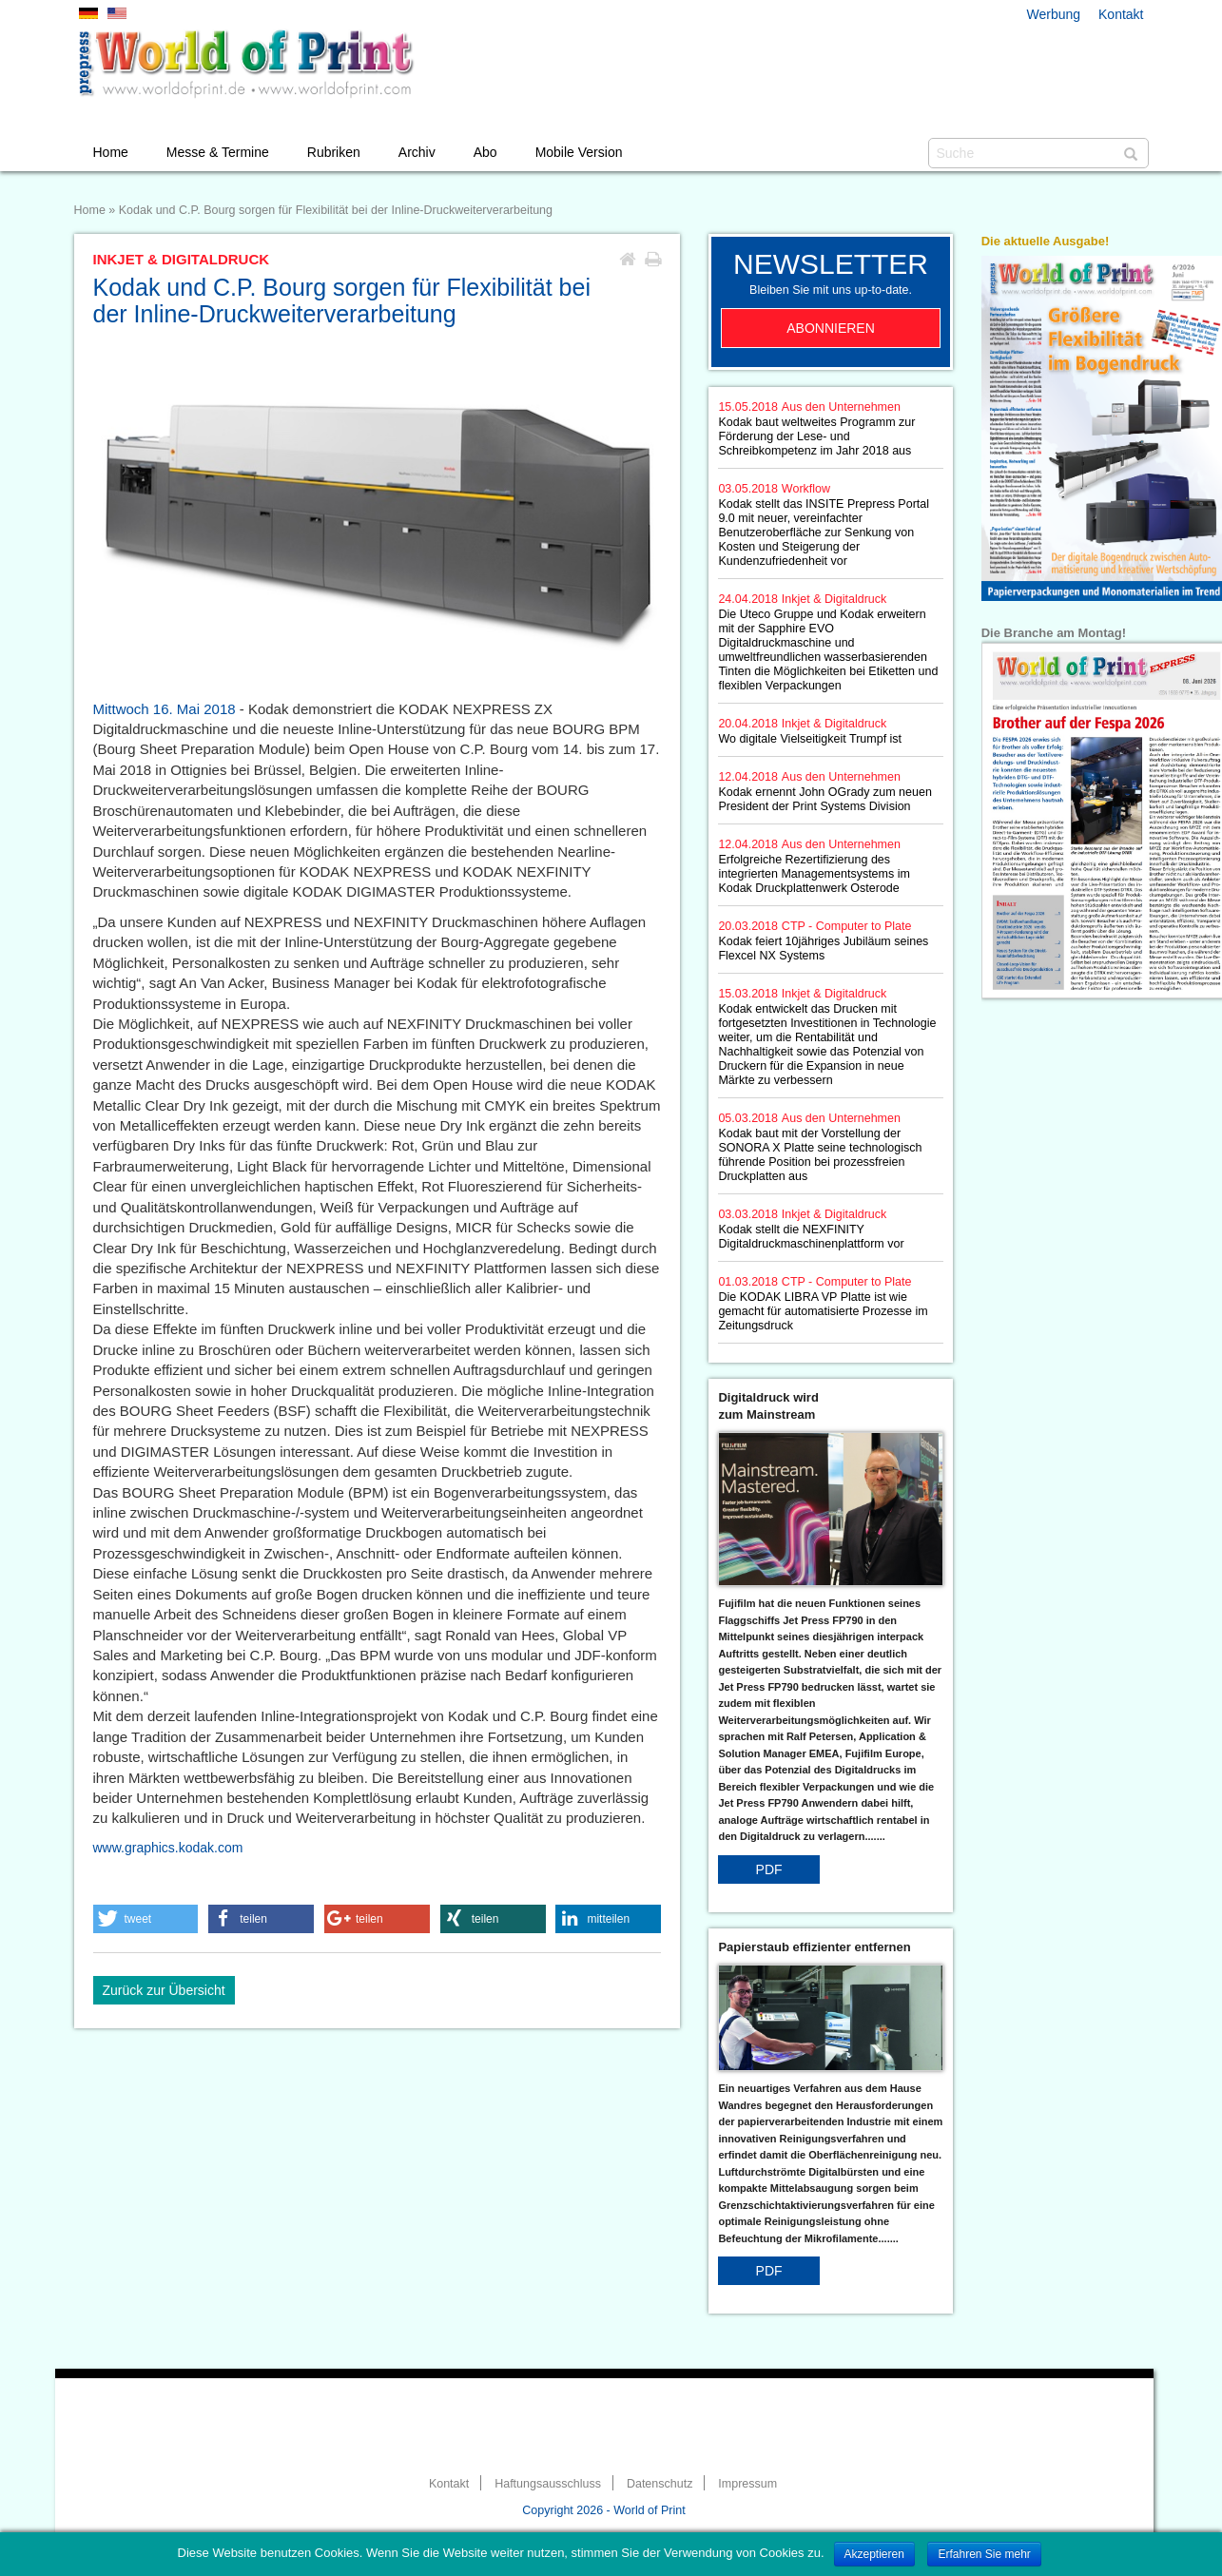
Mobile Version (579, 152)
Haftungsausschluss (548, 2483)
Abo (485, 152)
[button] (146, 1919)
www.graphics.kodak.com (168, 1847)
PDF (769, 1869)
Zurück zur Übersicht (164, 1990)
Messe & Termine (217, 152)
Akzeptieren (874, 2554)
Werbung (1054, 14)
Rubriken (333, 152)
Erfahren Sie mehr (984, 2554)
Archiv (417, 152)
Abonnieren (830, 328)
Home (110, 152)
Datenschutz (659, 2483)
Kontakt (1120, 14)
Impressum (747, 2483)
